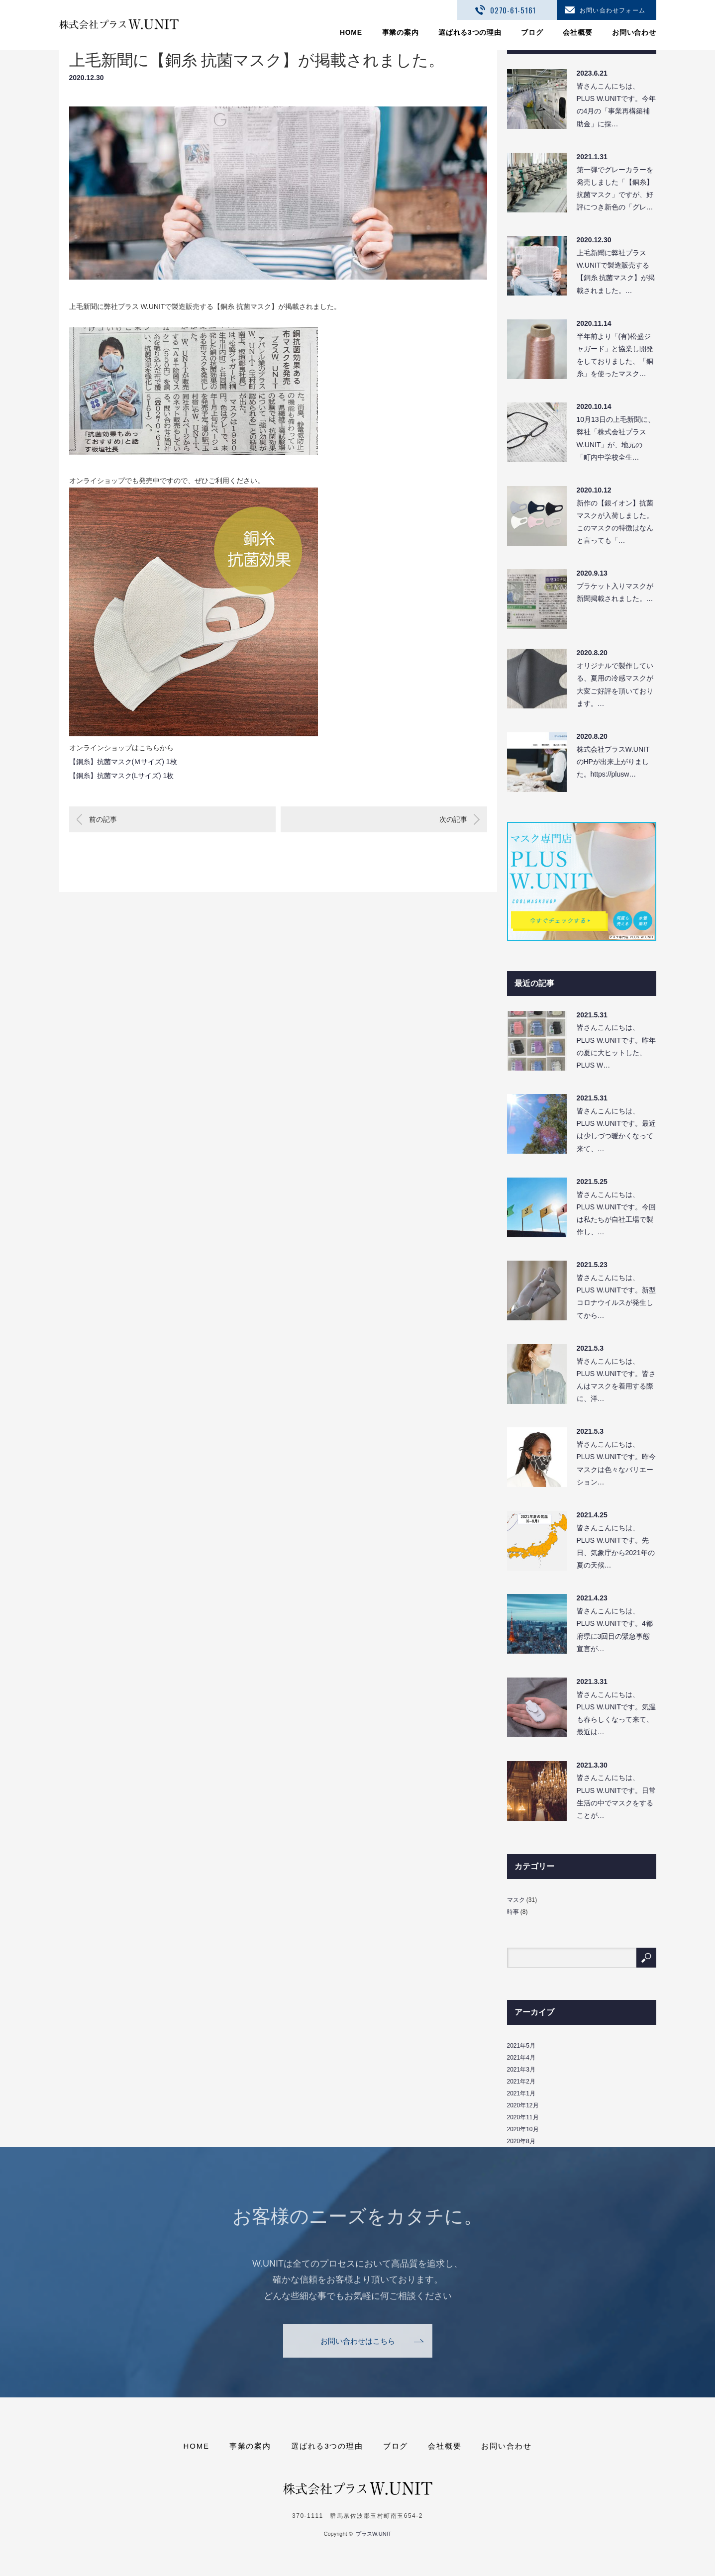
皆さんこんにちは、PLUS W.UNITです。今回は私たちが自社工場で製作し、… (616, 1213)
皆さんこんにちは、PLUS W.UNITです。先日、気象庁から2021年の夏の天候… (616, 1547)
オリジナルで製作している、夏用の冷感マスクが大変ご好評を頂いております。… (615, 684)
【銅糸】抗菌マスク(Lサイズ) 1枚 (121, 776)
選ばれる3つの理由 (469, 32)
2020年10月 (523, 2129)
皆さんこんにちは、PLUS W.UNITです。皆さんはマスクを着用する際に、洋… (616, 1380)
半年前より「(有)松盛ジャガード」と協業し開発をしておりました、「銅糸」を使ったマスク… (615, 355)
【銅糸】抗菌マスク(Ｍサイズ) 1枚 (123, 762)
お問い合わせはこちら (357, 2356)
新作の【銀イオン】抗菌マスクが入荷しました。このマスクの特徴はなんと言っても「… (615, 522)
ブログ (532, 32)
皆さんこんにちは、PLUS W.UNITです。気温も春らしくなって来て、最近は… (616, 1713)
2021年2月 (521, 2081)
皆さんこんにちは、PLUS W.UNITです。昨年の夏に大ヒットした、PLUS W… (616, 1046)
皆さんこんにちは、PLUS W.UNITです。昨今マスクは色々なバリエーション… (616, 1463)
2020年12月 (523, 2105)
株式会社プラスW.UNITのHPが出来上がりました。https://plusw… (613, 761)
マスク (516, 1899)
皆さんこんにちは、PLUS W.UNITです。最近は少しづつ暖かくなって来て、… (616, 1130)
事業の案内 (400, 32)
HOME (351, 32)
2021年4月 (521, 2057)
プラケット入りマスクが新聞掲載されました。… (615, 592)
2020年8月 (521, 2141)
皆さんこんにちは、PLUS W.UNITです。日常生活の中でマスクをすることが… (616, 1796)
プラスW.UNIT (374, 2534)
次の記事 (453, 819)
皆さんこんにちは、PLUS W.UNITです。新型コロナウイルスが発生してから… (616, 1296)
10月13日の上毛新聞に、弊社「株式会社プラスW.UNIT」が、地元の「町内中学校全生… (616, 438)
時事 (513, 1911)
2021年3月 (521, 2069)
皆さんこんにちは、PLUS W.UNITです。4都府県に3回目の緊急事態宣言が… (615, 1630)
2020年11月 (523, 2117)
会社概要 (577, 32)
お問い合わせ (634, 32)
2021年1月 (521, 2093)
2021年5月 (521, 2045)
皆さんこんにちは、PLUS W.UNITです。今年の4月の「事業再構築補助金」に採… (616, 105)
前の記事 (103, 819)
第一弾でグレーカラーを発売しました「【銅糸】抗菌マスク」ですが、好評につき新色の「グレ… (615, 188)
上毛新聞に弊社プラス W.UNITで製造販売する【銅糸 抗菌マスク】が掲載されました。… (616, 272)
